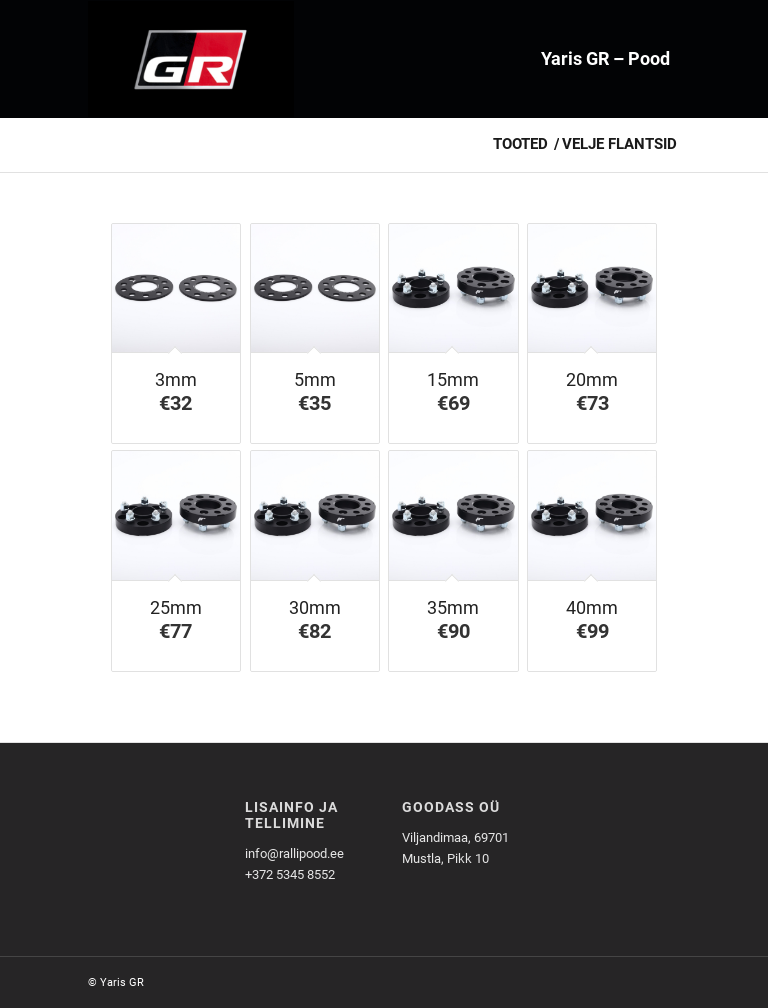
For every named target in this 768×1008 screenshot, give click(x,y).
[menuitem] (605, 59)
